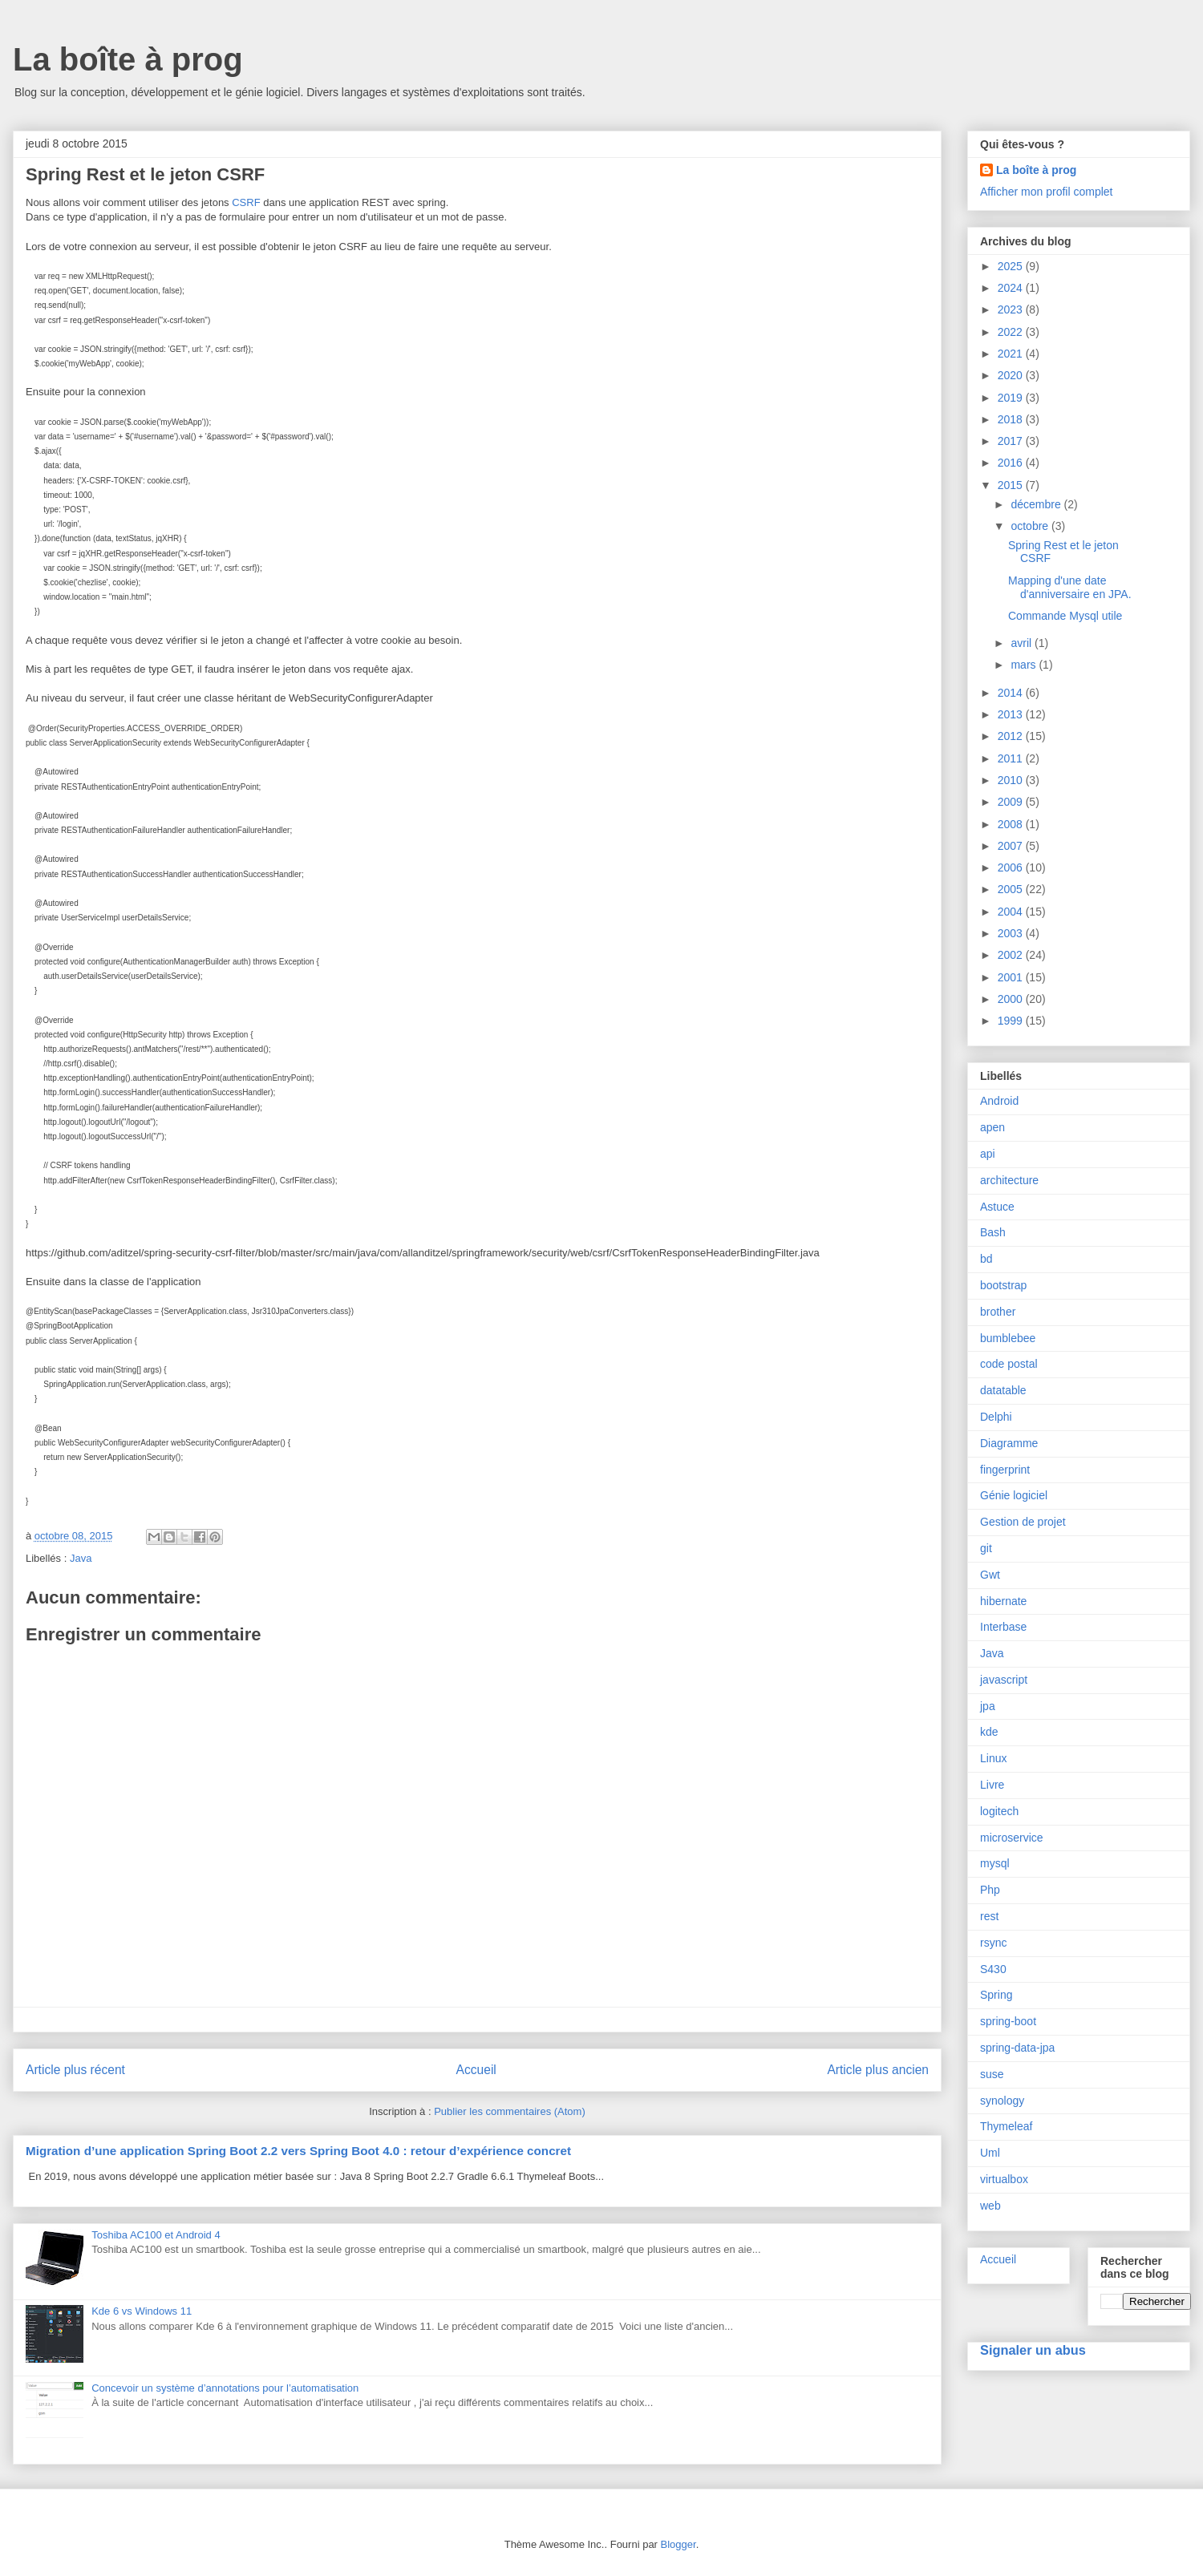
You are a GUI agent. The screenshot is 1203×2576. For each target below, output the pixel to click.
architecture (1009, 1180)
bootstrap (1003, 1285)
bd (986, 1258)
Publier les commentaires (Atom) (509, 2111)
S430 (993, 1969)
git (986, 1548)
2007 (1012, 845)
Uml (990, 2152)
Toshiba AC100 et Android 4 (155, 2235)
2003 (1012, 933)
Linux (993, 1758)
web (990, 2205)
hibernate (1003, 1601)
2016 (1012, 462)
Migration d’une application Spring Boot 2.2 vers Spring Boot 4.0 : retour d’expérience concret (298, 2150)
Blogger (678, 2544)
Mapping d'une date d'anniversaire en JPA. (1070, 587)
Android (999, 1100)
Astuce (997, 1206)
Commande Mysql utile (1065, 615)
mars (1025, 664)
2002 (1012, 954)
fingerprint (1005, 1469)
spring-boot (1008, 2021)
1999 (1012, 1020)
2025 (1012, 266)
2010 (1012, 780)
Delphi (996, 1416)
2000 (1012, 999)
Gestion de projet (1023, 1521)
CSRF (247, 202)
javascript (1003, 1679)
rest (989, 1916)
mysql (995, 1863)
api (987, 1153)
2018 (1012, 419)
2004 (1012, 911)
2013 (1012, 714)
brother (997, 1311)
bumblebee (1007, 1338)
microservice (1011, 1837)
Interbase (1003, 1626)
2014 (1012, 692)
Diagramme (1009, 1443)
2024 (1012, 287)
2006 (1012, 867)
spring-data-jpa (1017, 2047)
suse (992, 2074)
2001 (1012, 977)
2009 (1012, 801)
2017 (1012, 441)
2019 (1012, 397)
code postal (1009, 1363)
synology (1002, 2100)
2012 (1012, 736)
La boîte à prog (128, 59)
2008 (1012, 824)
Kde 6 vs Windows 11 (141, 2311)
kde (989, 1731)
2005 (1012, 889)
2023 (1012, 309)
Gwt (990, 1574)
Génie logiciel (1013, 1495)
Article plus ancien (878, 2070)
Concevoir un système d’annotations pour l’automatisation (224, 2388)
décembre (1037, 504)
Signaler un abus (1033, 2350)
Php (990, 1889)
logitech (999, 1811)
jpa (987, 1706)
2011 (1012, 758)
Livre (992, 1784)
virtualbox (1004, 2179)
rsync (993, 1942)
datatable (1003, 1390)
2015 (1012, 485)
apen (992, 1127)
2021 (1012, 353)
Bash (993, 1232)
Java (80, 1558)
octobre (1031, 526)
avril (1023, 643)
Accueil (476, 2070)
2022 (1012, 332)
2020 (1012, 375)
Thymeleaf (1006, 2126)
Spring (996, 1994)
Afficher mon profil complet (1046, 191)
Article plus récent (75, 2070)
